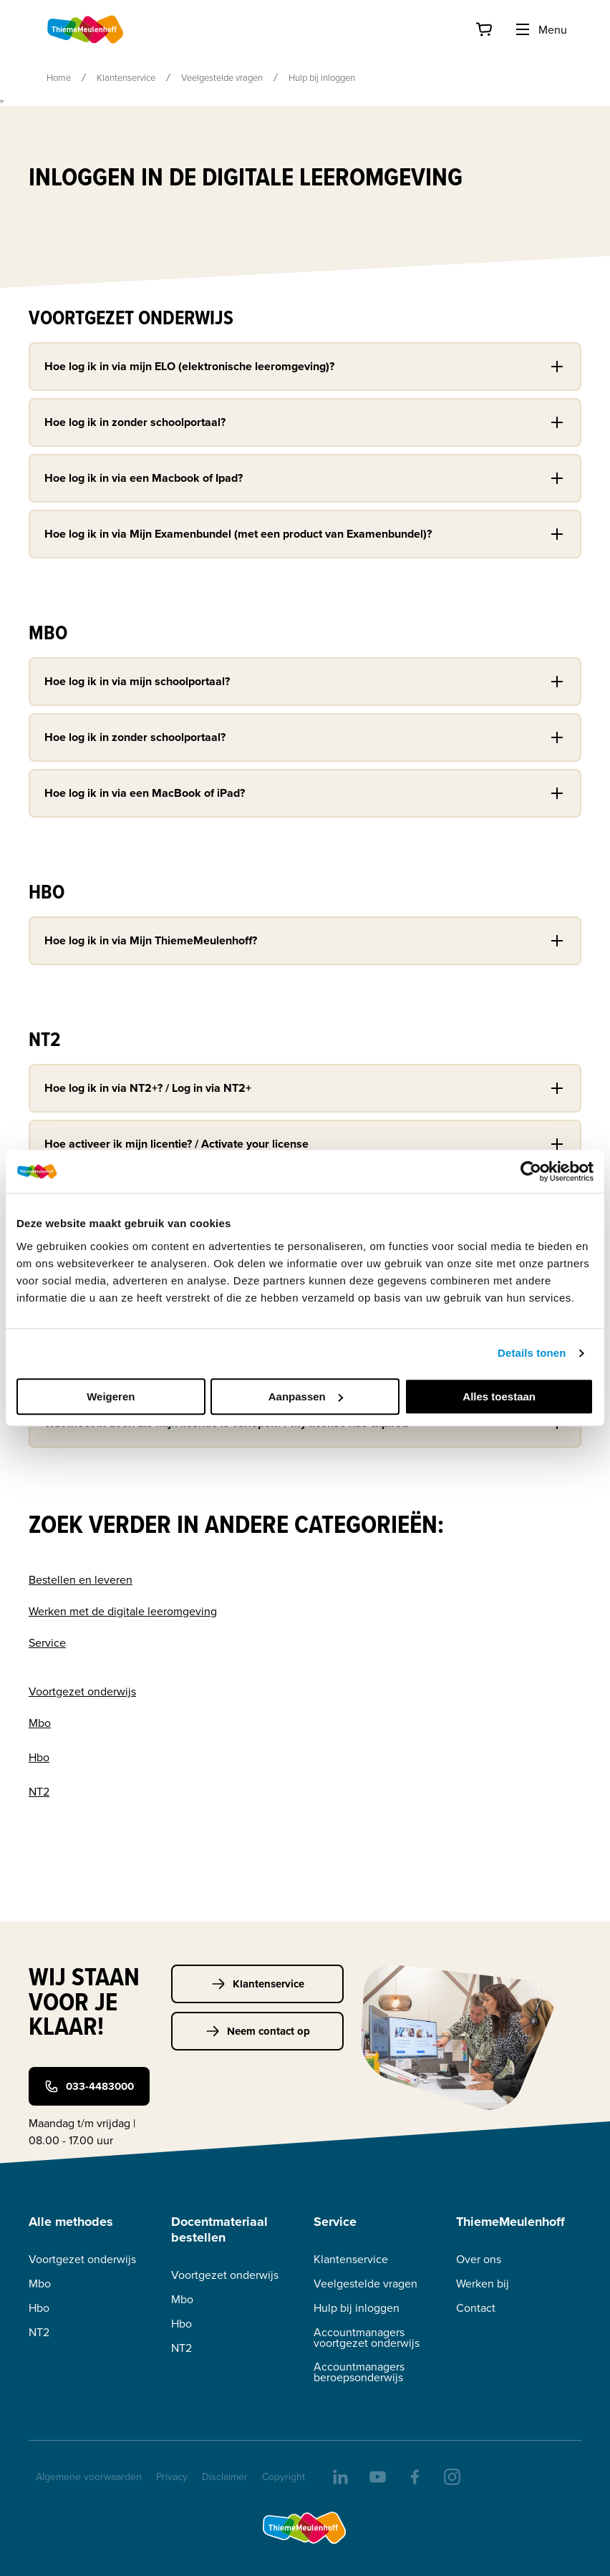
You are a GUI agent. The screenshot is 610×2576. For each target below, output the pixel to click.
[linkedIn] (339, 2475)
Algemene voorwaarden (89, 2476)
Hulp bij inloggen (357, 2308)
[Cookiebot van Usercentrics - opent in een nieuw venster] (531, 1171)
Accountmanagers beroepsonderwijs (359, 2372)
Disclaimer (225, 2476)
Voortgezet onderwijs (82, 1691)
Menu (540, 29)
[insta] (451, 2475)
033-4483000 (89, 2086)
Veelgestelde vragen (222, 77)
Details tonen (532, 1353)
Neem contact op (257, 2031)
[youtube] (376, 2475)
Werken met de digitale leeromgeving (123, 1611)
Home (59, 77)
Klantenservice (126, 77)
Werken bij (482, 2283)
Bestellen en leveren (80, 1579)
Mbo (40, 1722)
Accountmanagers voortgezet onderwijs (367, 2337)
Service (47, 1642)
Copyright (283, 2476)
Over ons (478, 2259)
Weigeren (111, 1396)
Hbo (39, 1757)
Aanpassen (305, 1396)
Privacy (172, 2476)
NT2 (39, 1791)
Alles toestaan (499, 1396)
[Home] (86, 29)
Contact (475, 2308)
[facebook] (413, 2475)
